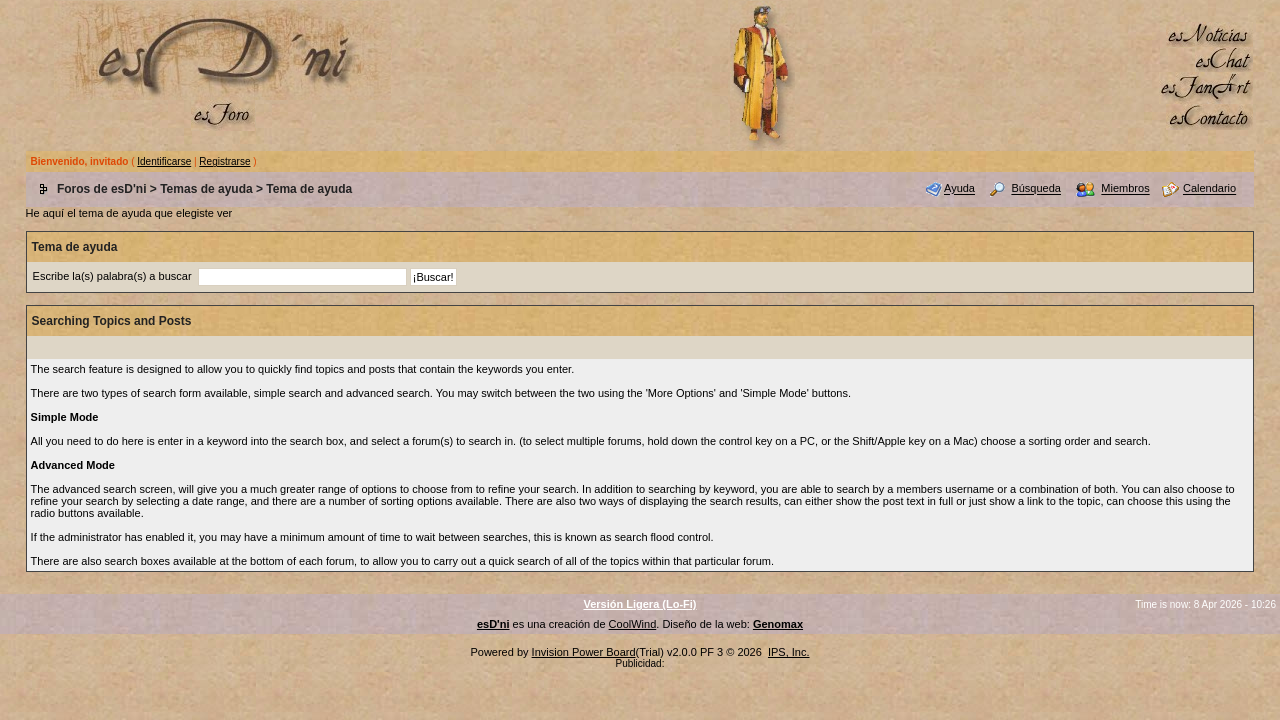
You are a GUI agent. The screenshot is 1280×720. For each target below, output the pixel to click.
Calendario (1209, 189)
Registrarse (224, 161)
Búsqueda (1036, 189)
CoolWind (633, 624)
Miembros (1125, 189)
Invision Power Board (584, 652)
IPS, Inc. (789, 652)
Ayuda (959, 189)
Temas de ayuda (206, 189)
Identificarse (164, 161)
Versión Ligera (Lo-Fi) (639, 604)
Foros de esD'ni (102, 189)
